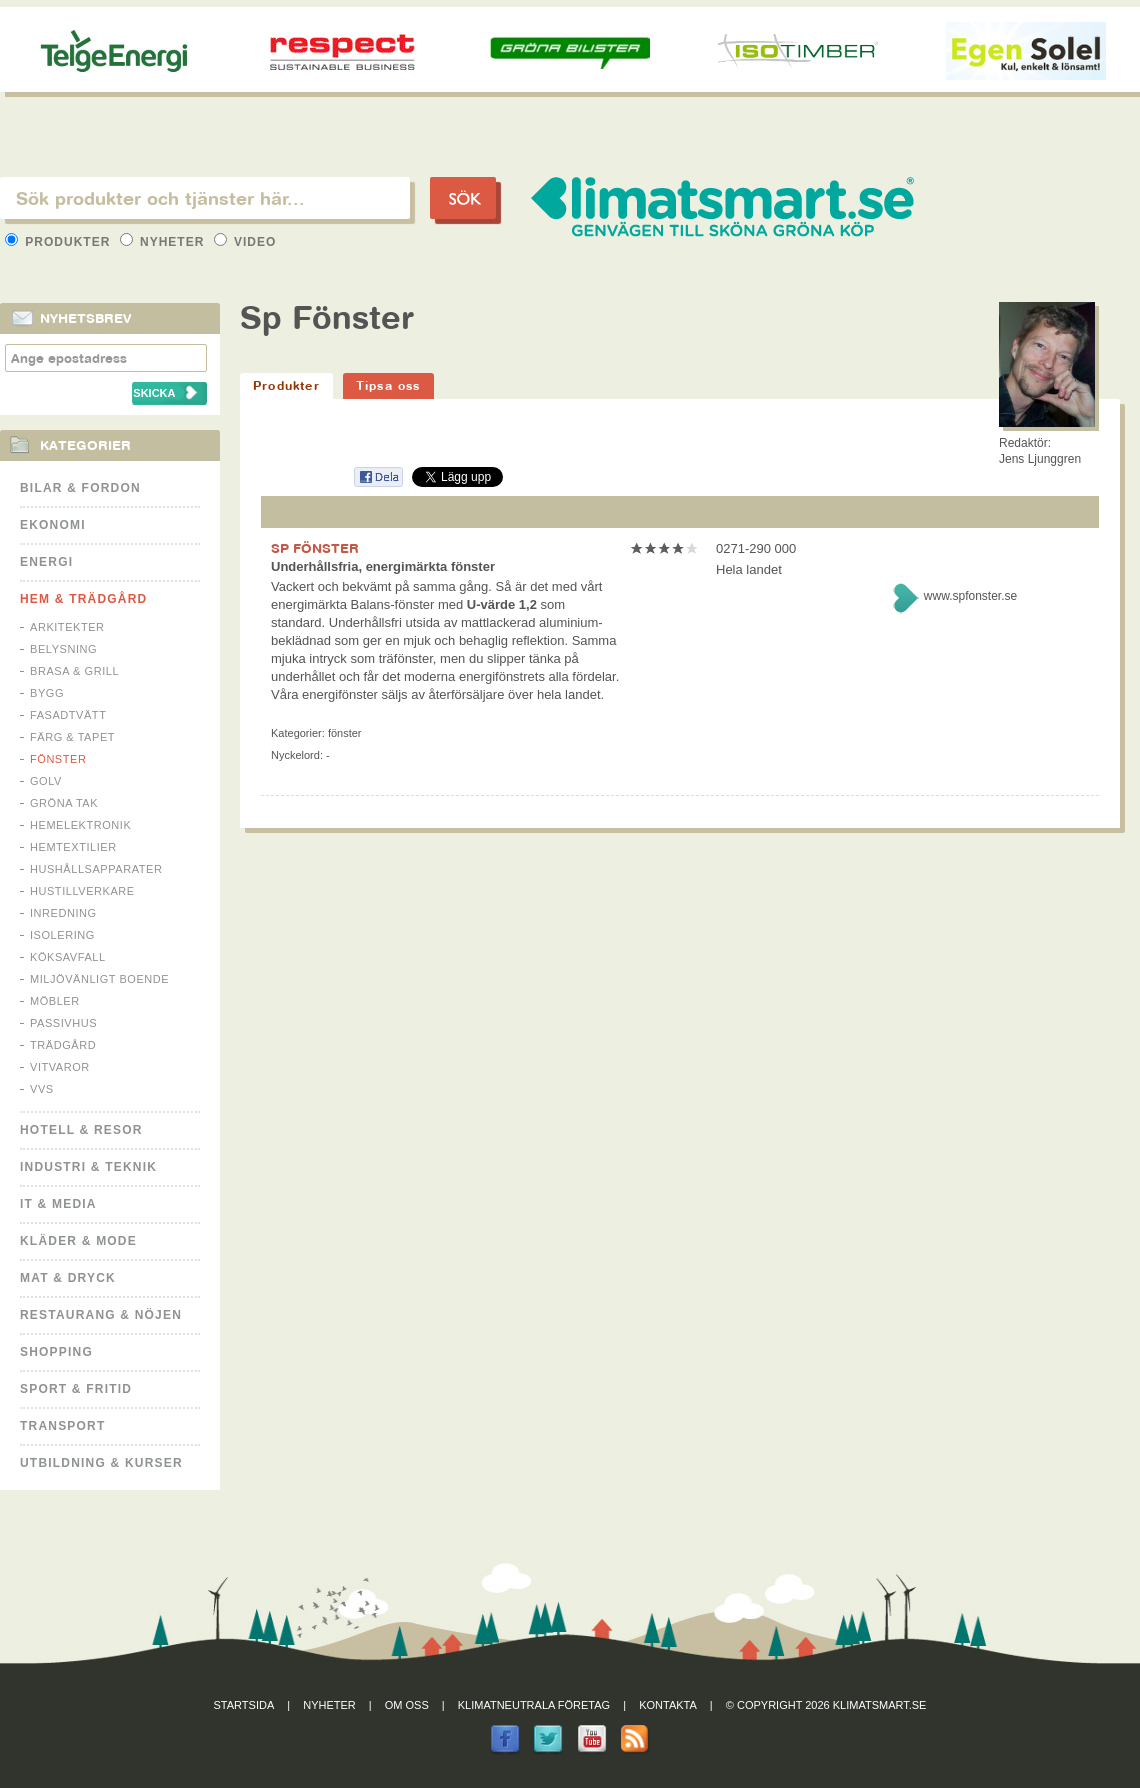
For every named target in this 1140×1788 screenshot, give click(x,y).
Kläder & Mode (78, 1241)
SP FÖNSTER (315, 548)
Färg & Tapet (72, 737)
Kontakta (668, 1705)
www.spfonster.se (970, 596)
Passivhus (63, 1023)
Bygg (47, 693)
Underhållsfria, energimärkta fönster (383, 566)
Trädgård (63, 1045)
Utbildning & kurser (101, 1463)
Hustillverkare (82, 891)
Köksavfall (68, 957)
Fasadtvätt (68, 715)
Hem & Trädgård (83, 599)
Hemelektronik (80, 825)
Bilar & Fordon (80, 488)
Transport (62, 1426)
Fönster (58, 759)
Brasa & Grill (74, 671)
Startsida (244, 1705)
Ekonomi (53, 525)
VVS (42, 1089)
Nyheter (164, 242)
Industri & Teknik (88, 1167)
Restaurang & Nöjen (101, 1315)
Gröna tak (64, 803)
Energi (46, 562)
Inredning (63, 913)
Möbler (55, 1001)
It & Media (58, 1204)
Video (245, 242)
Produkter (60, 242)
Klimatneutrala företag (534, 1705)
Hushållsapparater (96, 869)
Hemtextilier (73, 847)
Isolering (62, 935)
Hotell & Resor (81, 1130)
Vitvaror (60, 1067)
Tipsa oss (388, 385)
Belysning (63, 649)
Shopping (56, 1352)
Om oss (407, 1705)
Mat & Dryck (68, 1278)
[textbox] (205, 198)
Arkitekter (67, 627)
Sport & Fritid (76, 1389)
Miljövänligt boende (99, 979)
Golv (46, 781)
